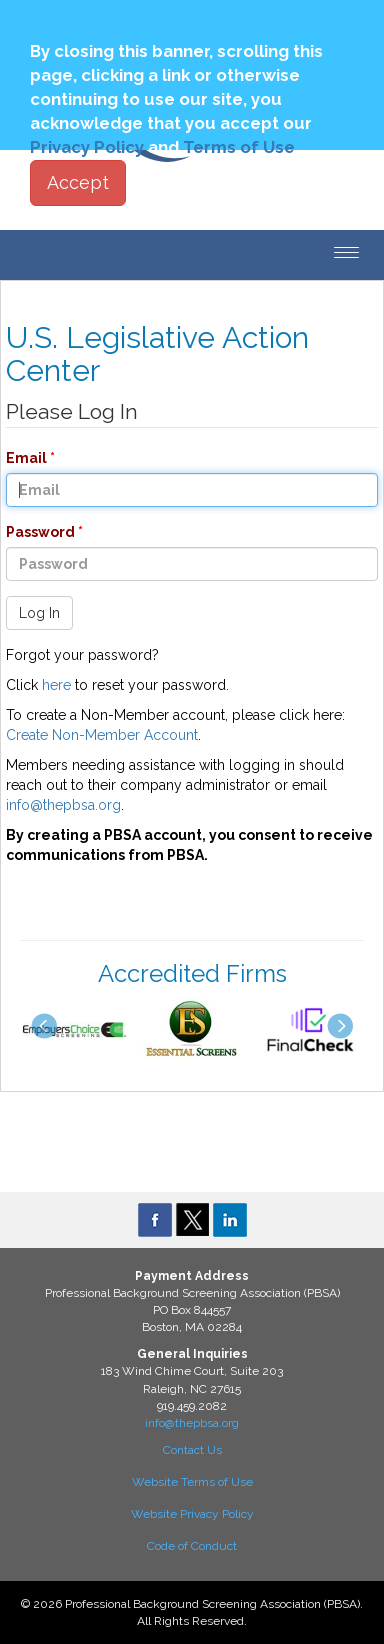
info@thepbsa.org (63, 805)
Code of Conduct (192, 1546)
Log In (39, 613)
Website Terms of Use (192, 1482)
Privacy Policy (87, 147)
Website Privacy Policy (192, 1514)
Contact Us (192, 1450)
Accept (78, 182)
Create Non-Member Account (102, 735)
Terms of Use (239, 147)
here (56, 685)
